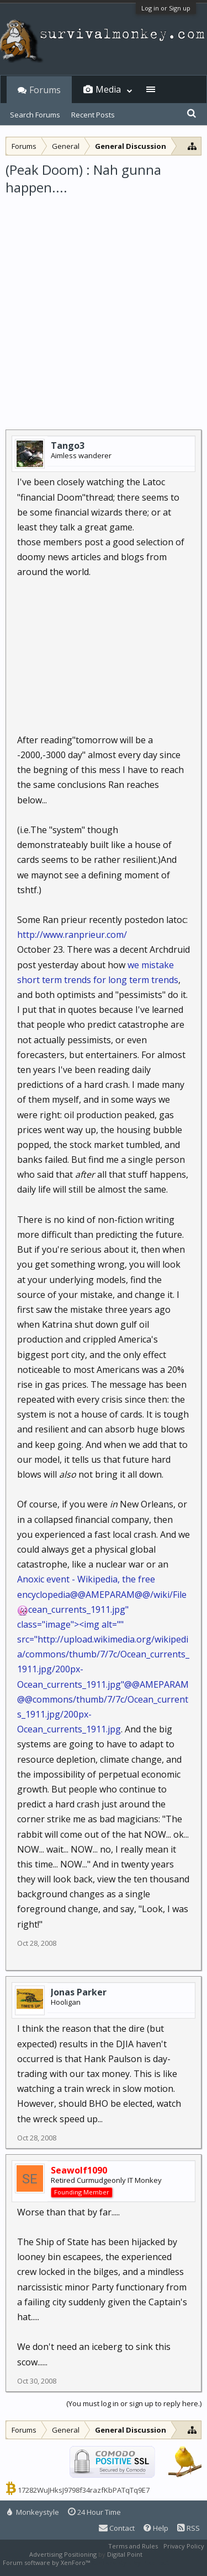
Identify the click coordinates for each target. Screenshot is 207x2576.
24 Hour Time (94, 2512)
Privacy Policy (183, 2546)
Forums (45, 90)
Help (156, 2528)
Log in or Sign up (165, 8)
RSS (188, 2528)
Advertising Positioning (63, 2554)
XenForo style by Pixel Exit (130, 2562)
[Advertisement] (103, 305)
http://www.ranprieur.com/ (72, 935)
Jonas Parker (79, 1992)
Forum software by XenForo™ (47, 2562)
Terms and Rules (133, 2546)
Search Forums (35, 115)
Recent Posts (93, 115)
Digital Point (124, 2554)
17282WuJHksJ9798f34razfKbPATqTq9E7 (84, 2490)
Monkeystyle (33, 2512)
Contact (117, 2528)
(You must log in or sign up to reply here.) (133, 2403)
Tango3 (67, 445)
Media (108, 89)
